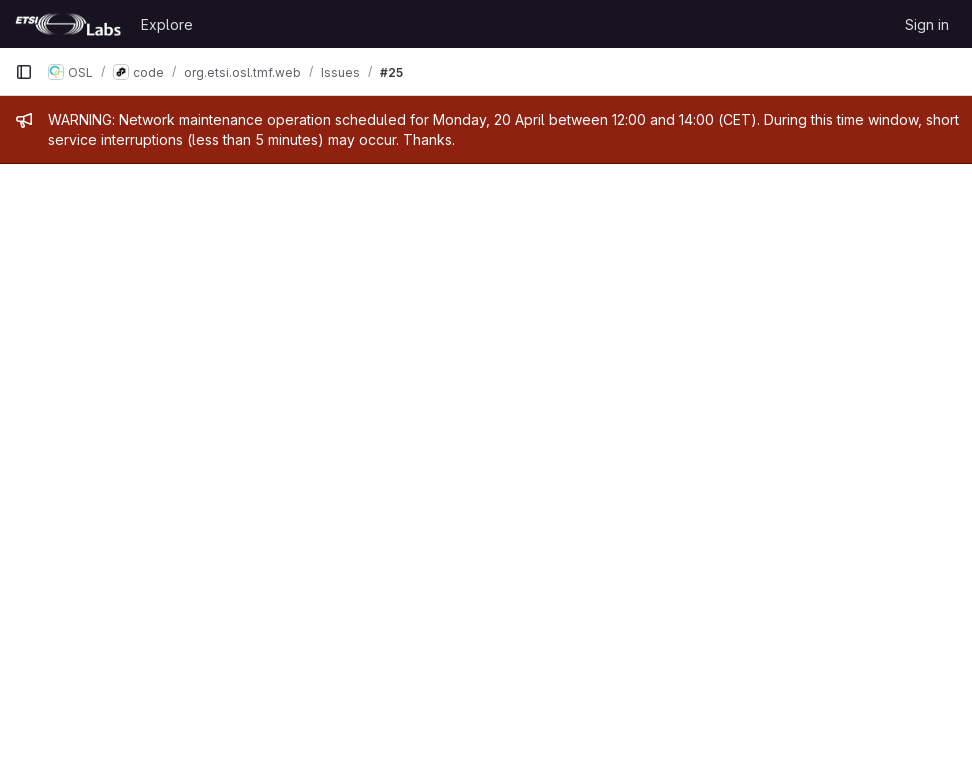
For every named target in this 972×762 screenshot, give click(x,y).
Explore (167, 24)
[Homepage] (68, 24)
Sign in (927, 24)
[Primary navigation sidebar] (24, 72)
